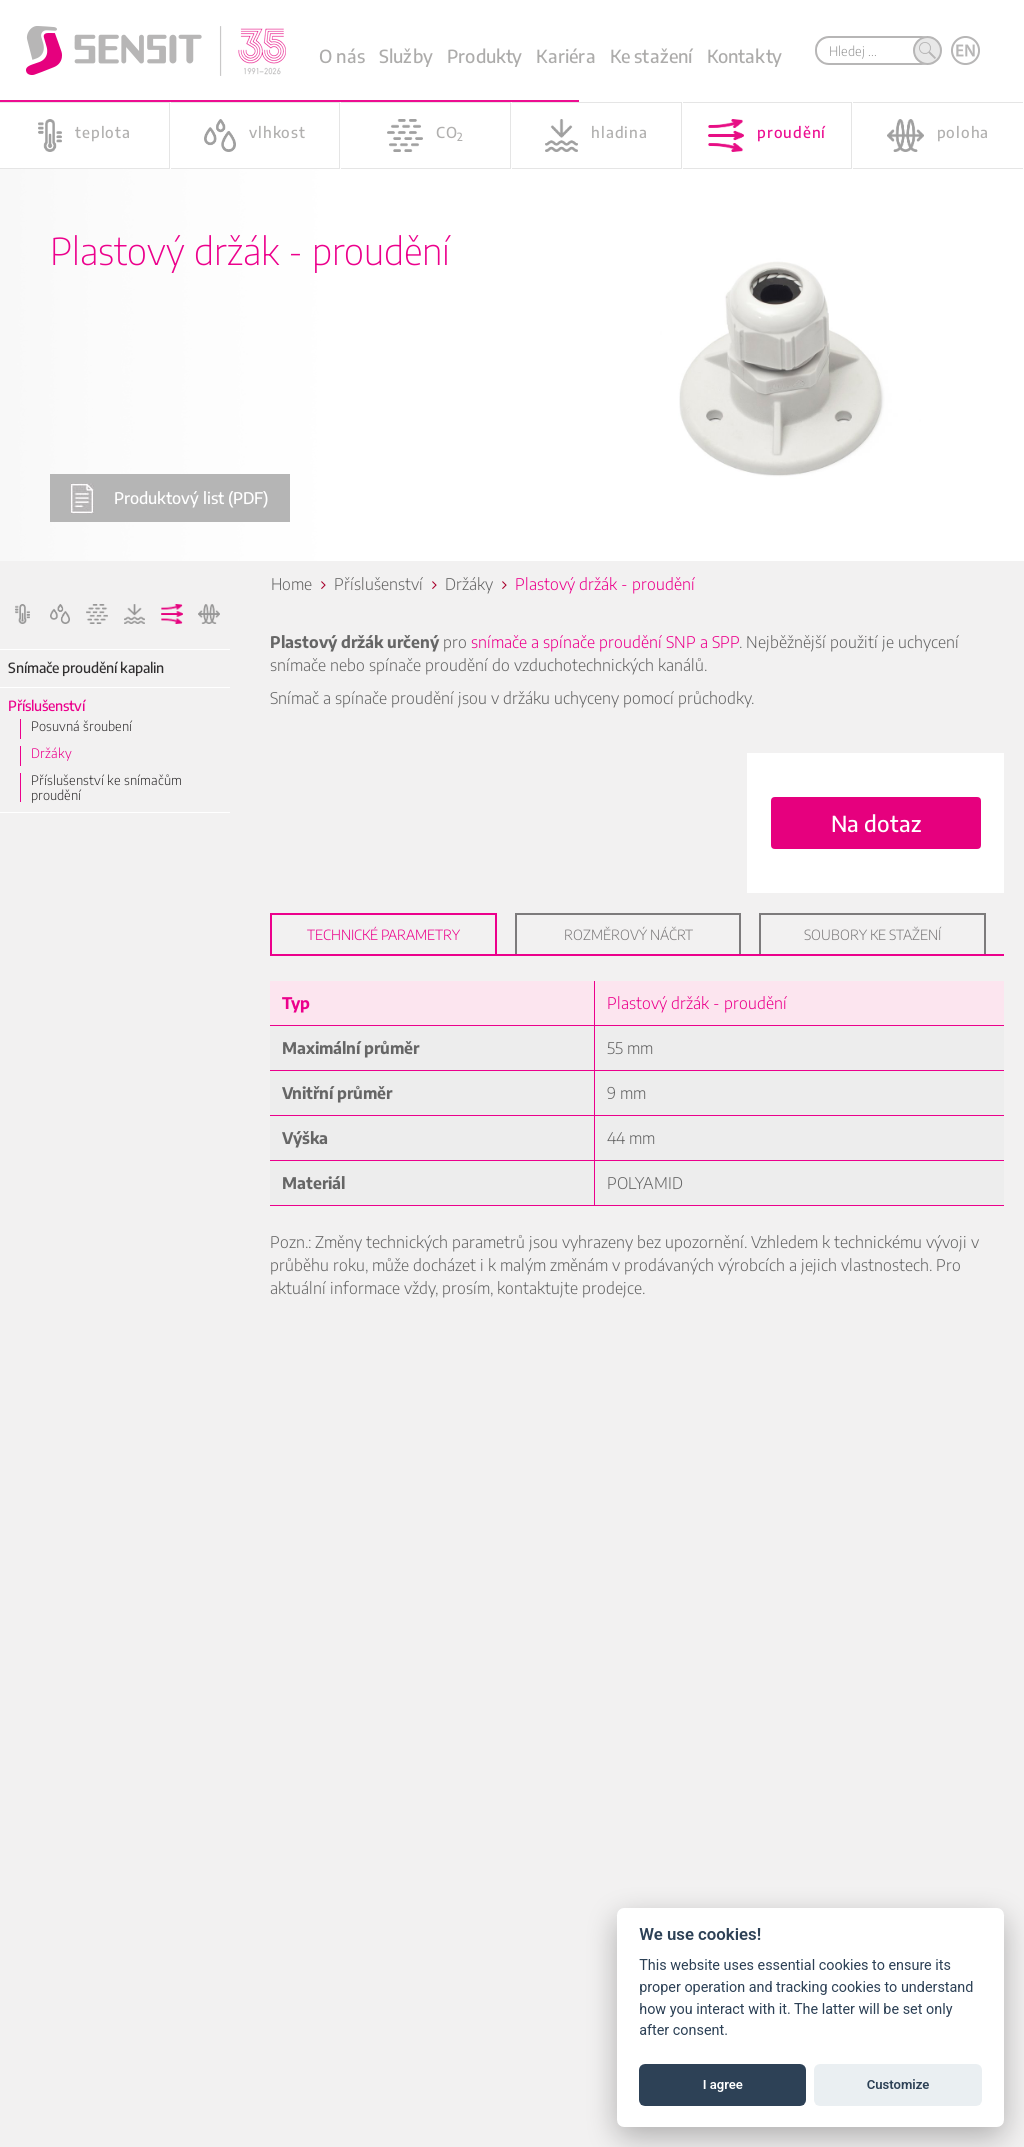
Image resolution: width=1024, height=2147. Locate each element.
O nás (342, 55)
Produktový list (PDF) (169, 498)
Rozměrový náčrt (628, 934)
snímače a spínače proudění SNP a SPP (605, 642)
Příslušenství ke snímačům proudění (106, 787)
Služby (406, 55)
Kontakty (744, 55)
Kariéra (565, 55)
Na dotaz (876, 823)
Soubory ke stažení (872, 934)
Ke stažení (651, 55)
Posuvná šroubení (81, 726)
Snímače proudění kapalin (86, 667)
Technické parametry (383, 934)
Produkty (484, 55)
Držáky (51, 753)
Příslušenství (46, 705)
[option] (512, 280)
